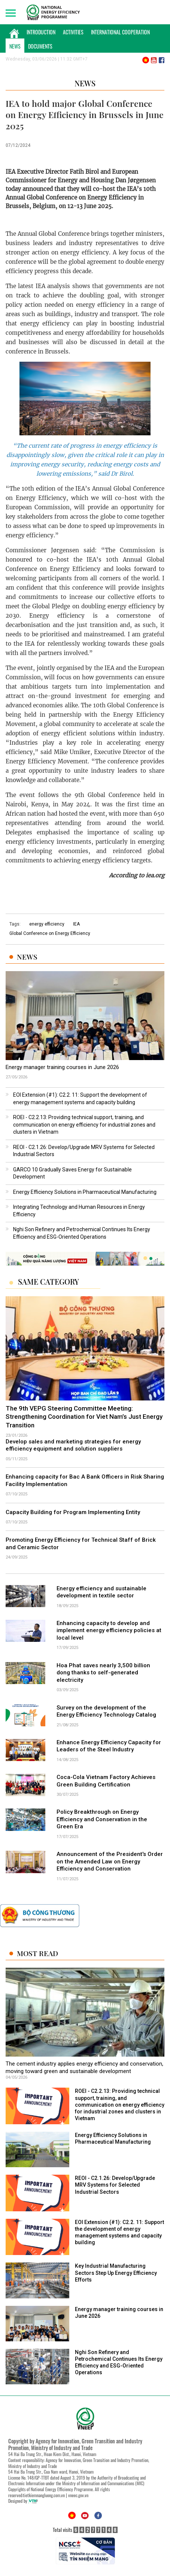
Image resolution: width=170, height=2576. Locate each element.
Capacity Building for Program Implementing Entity (73, 1512)
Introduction (41, 32)
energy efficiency (46, 924)
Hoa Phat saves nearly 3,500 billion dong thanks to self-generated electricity (103, 1672)
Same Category (48, 1282)
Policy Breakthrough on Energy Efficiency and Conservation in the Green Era (102, 1819)
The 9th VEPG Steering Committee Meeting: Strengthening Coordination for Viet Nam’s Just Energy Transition (84, 1416)
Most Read (37, 1953)
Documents (40, 46)
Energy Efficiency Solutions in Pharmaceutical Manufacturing (85, 1192)
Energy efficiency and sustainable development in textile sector (101, 1592)
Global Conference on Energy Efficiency (49, 933)
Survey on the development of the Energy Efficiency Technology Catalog (106, 1711)
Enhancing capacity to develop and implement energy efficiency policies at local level (109, 1630)
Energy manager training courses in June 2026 (62, 1067)
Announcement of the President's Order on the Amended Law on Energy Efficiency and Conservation (110, 1861)
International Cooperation (120, 32)
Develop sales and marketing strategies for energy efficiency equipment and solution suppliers (73, 1445)
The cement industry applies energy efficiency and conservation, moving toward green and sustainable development (84, 2067)
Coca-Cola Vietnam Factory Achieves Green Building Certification (106, 1781)
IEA (76, 924)
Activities (73, 32)
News (15, 46)
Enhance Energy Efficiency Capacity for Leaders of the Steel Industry (109, 1746)
